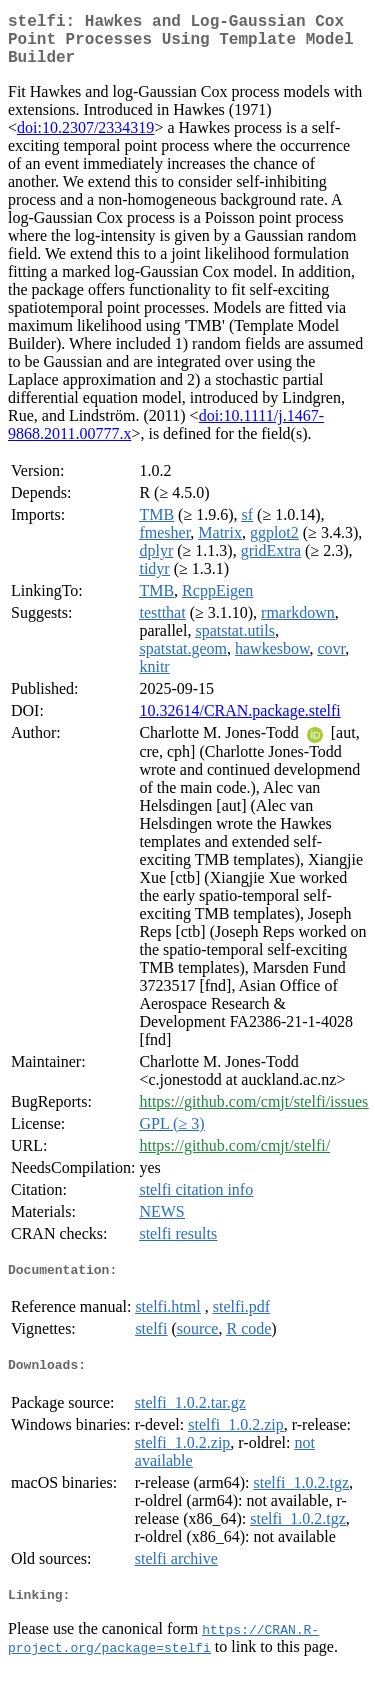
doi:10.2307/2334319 (85, 139)
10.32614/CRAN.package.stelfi (239, 722)
